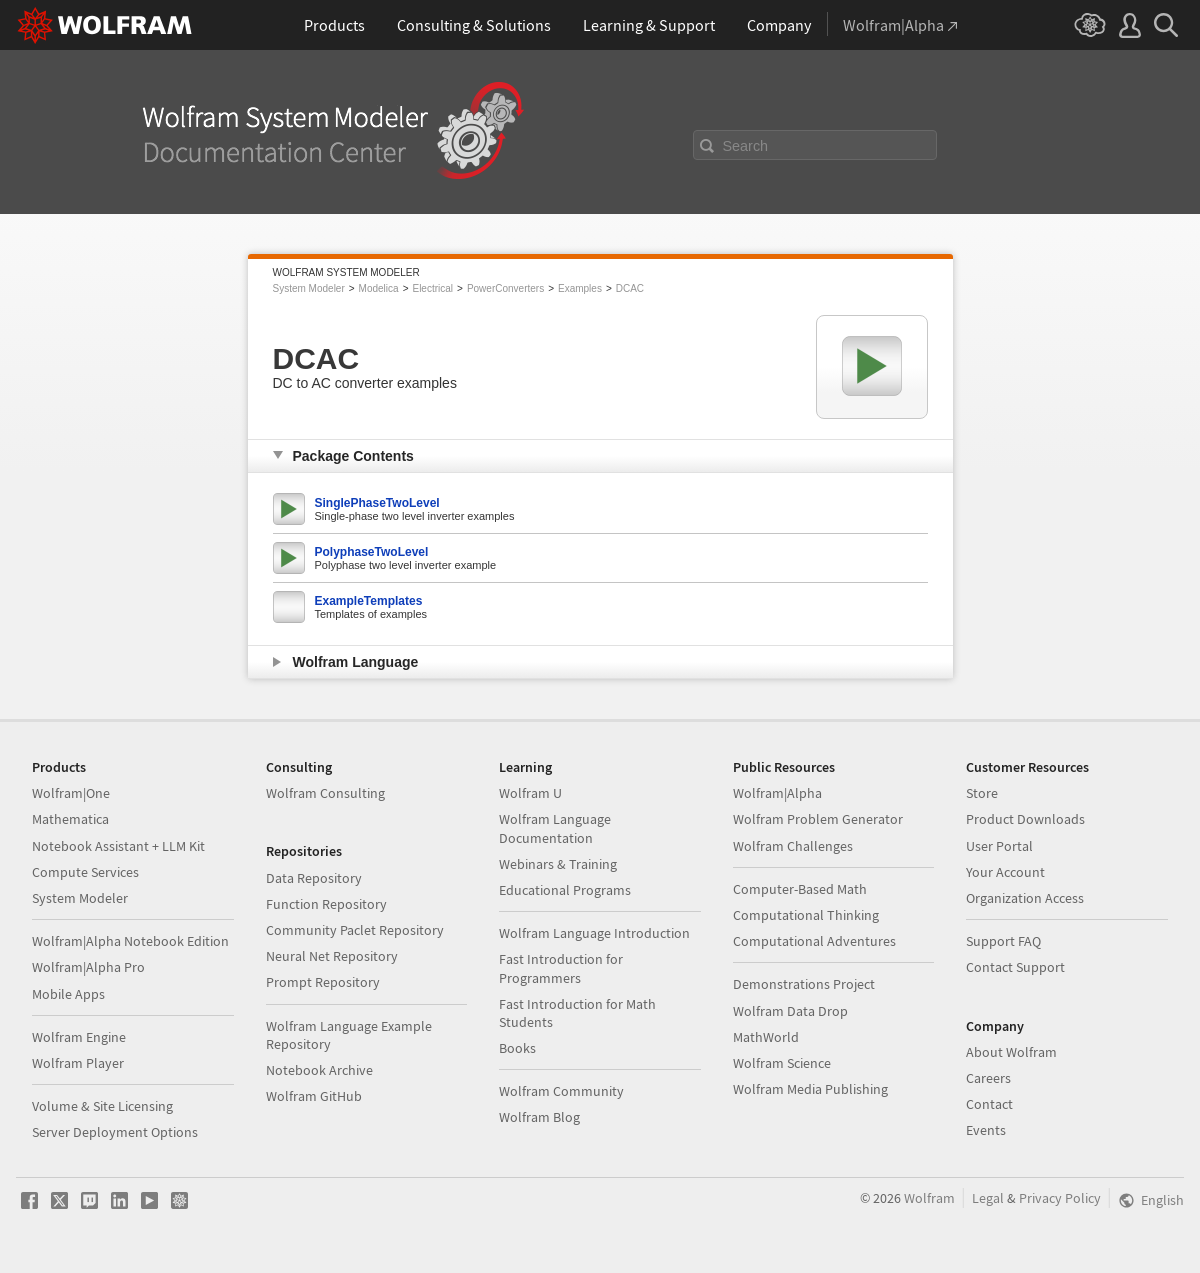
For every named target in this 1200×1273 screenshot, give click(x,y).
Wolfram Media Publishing (810, 1089)
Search (746, 146)
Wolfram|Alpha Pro (88, 967)
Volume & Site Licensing (102, 1106)
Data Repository (314, 878)
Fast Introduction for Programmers (561, 968)
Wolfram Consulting (325, 793)
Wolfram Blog (539, 1117)
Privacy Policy (1060, 1198)
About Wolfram (1011, 1052)
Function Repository (326, 904)
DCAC (630, 288)
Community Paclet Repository (355, 930)
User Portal (999, 846)
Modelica (379, 288)
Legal (988, 1198)
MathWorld (766, 1037)
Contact (989, 1104)
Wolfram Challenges (793, 846)
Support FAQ (1003, 941)
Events (986, 1130)
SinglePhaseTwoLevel (377, 503)
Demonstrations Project (804, 984)
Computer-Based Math (800, 889)
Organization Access (1025, 898)
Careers (988, 1078)
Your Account (1005, 872)
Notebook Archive (319, 1070)
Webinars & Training (558, 864)
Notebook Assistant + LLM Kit (118, 846)
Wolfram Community (561, 1091)
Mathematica (70, 819)
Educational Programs (565, 890)
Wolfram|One (71, 793)
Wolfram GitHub (314, 1096)
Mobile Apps (68, 994)
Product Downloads (1025, 819)
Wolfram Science (782, 1063)
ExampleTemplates (369, 601)
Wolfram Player (78, 1063)
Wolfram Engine (79, 1037)
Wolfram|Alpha (777, 793)
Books (517, 1048)
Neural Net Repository (332, 956)
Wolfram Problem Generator (818, 819)
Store (982, 793)
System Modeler (309, 288)
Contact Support (1015, 967)
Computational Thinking (806, 915)
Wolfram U (530, 793)
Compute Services (85, 872)
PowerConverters (505, 288)
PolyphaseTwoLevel (372, 552)
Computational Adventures (814, 941)
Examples (580, 288)
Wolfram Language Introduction (594, 933)
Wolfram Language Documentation (555, 828)
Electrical (432, 288)
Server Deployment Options (115, 1132)
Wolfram (929, 1198)
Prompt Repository (323, 982)
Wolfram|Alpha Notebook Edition (130, 941)
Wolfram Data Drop (790, 1011)
